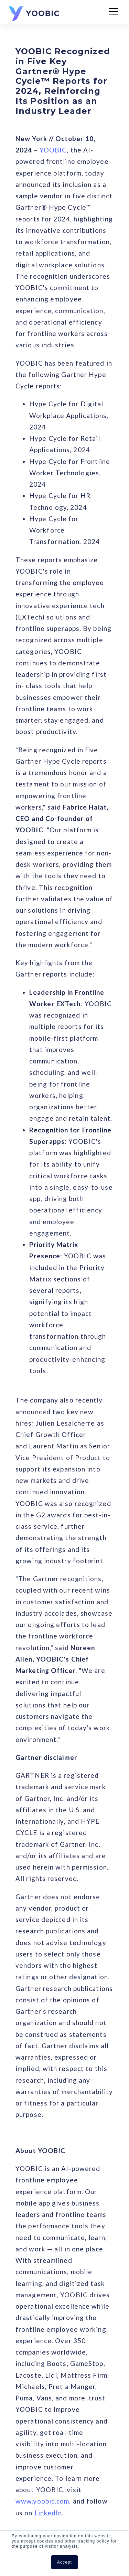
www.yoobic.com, (43, 2501)
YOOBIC (53, 150)
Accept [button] (64, 2562)
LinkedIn (48, 2513)
